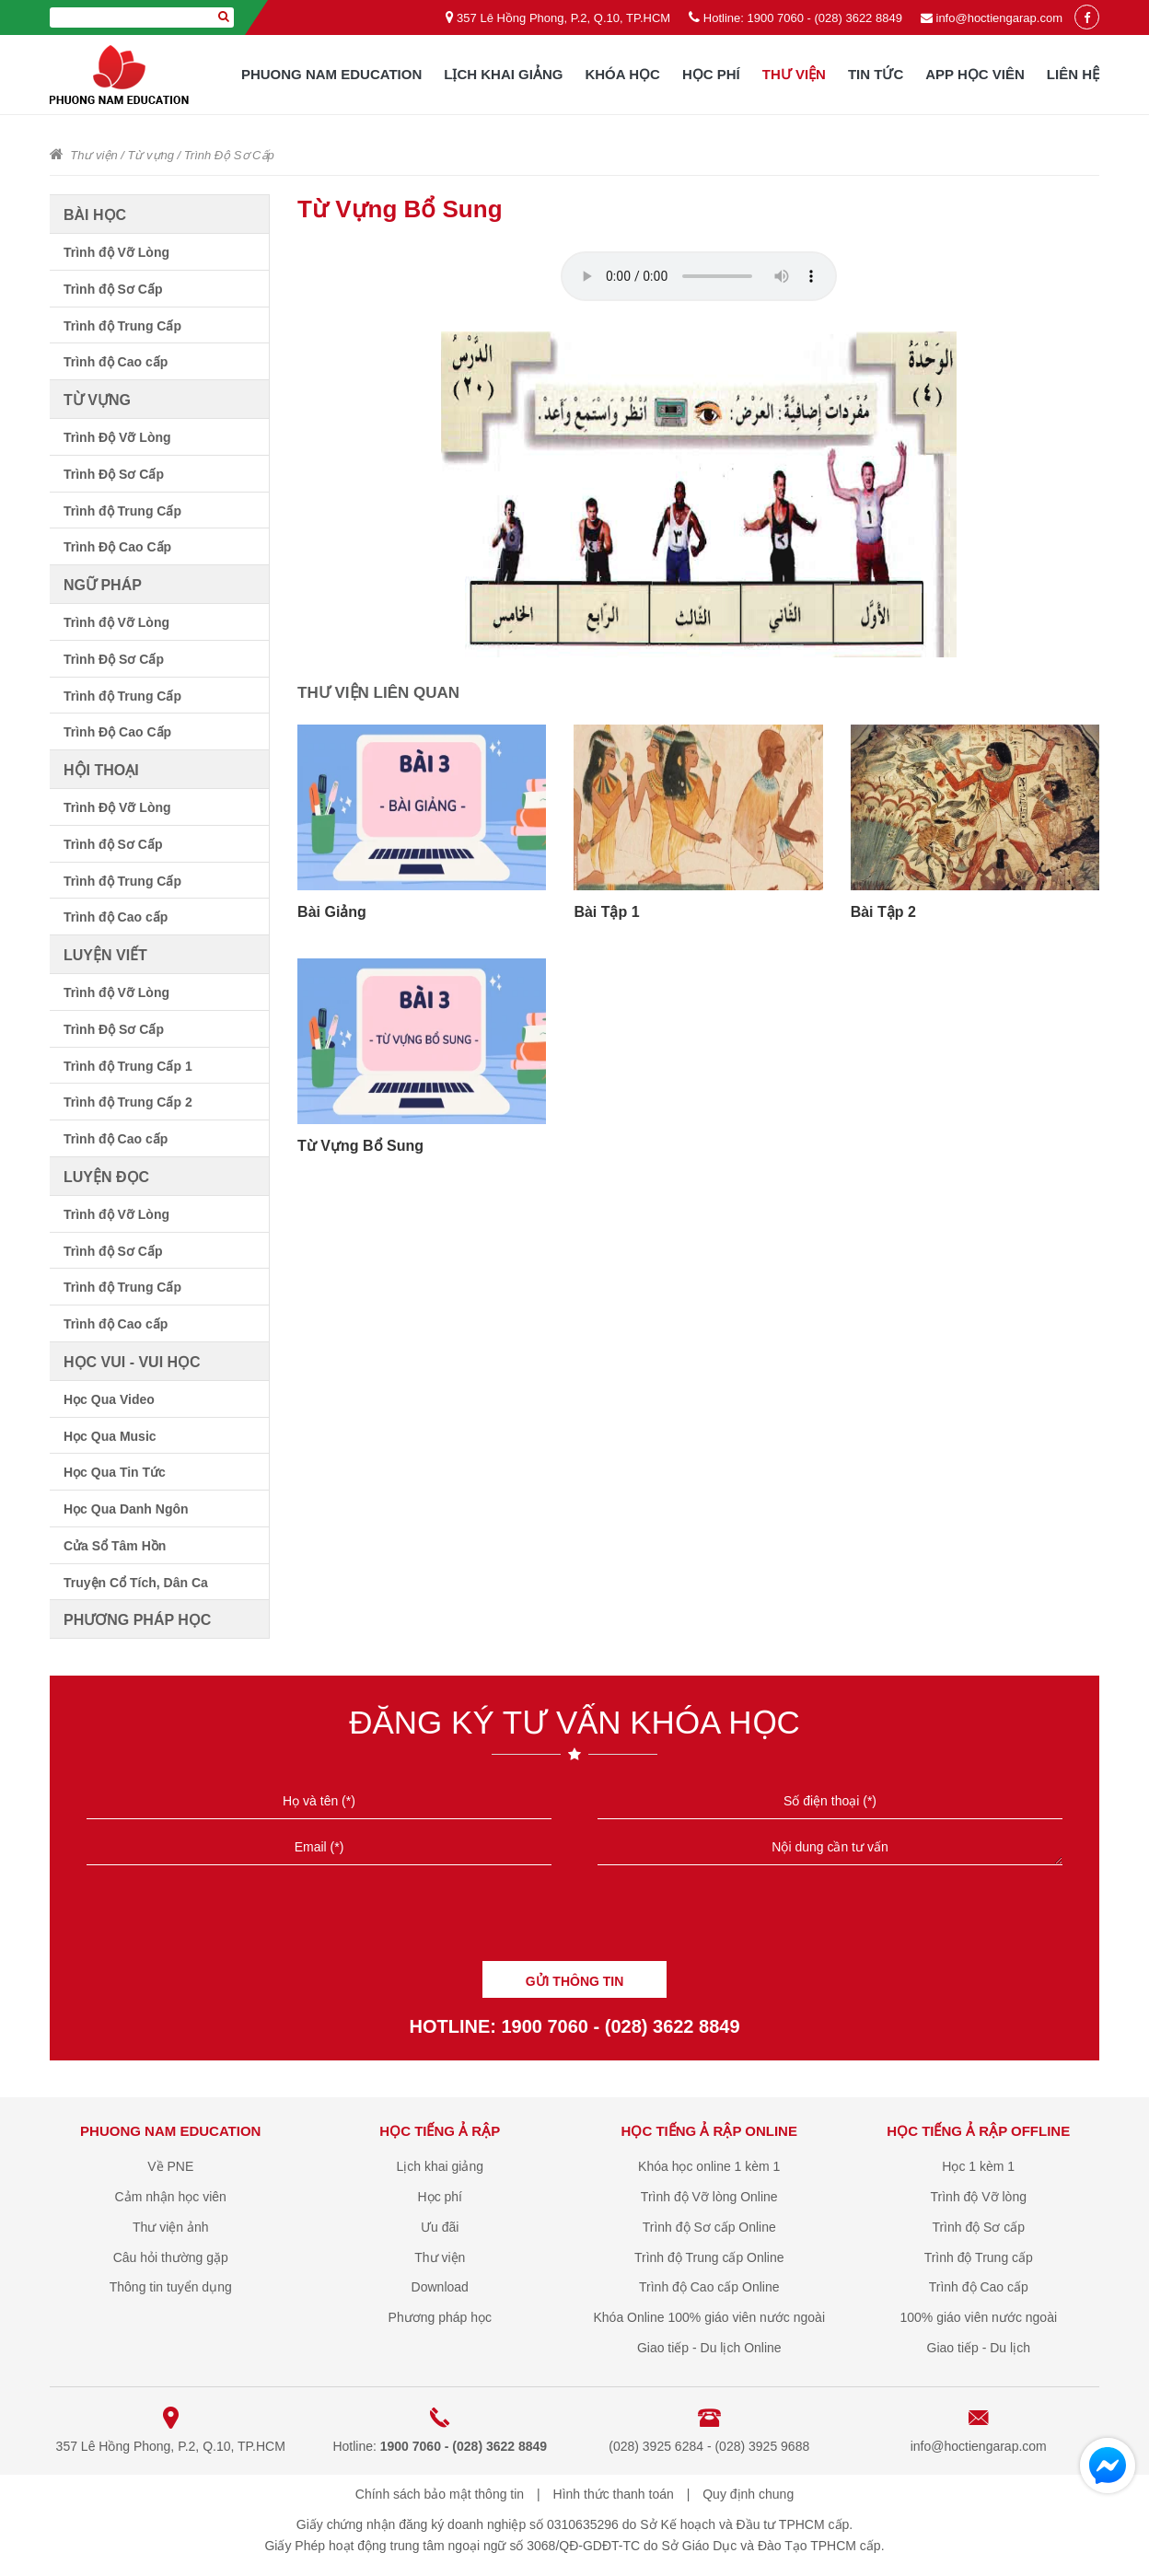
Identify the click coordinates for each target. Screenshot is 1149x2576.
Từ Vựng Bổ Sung (360, 1146)
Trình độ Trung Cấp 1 (128, 1066)
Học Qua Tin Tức (115, 1472)
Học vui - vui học (132, 1362)
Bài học (95, 215)
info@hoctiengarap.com (999, 18)
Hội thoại (101, 770)
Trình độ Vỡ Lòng (116, 252)
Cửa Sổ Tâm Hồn (115, 1545)
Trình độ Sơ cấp (978, 2227)
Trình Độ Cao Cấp (117, 547)
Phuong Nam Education (331, 74)
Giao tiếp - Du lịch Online (709, 2347)
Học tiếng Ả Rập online (709, 2131)
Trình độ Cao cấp (116, 361)
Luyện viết (105, 955)
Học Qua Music (110, 1436)
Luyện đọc (106, 1177)
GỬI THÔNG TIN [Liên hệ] (575, 1981)
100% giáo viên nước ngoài (978, 2317)
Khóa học (622, 74)
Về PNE (170, 2166)
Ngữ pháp (103, 585)
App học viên (975, 74)
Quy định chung (748, 2494)
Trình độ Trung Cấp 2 (128, 1102)
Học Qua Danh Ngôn (126, 1509)
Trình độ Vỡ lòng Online (709, 2196)
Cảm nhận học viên (170, 2196)
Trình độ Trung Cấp (122, 326)
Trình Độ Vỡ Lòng (117, 437)
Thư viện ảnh (171, 2227)
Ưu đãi (439, 2227)
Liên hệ (1073, 74)
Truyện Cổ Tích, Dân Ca (136, 1582)
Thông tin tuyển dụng (171, 2287)
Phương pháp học (137, 1620)
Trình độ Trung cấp (978, 2257)
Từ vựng (150, 155)
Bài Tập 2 (883, 912)
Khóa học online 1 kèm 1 (709, 2166)
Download (440, 2287)
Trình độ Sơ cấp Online (709, 2227)
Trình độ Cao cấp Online (709, 2287)
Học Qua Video (109, 1399)
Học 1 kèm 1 (978, 2166)
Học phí (711, 74)
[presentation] (574, 1919)
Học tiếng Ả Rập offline (978, 2131)
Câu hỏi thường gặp (170, 2257)
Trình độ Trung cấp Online (709, 2257)
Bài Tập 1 (606, 912)
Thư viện (794, 74)
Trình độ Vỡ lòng (979, 2196)
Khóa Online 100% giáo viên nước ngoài (709, 2317)
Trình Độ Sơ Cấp (229, 155)
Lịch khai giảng (503, 74)
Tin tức (875, 74)
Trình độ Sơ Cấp (113, 289)
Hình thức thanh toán (613, 2494)
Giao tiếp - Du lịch (978, 2347)
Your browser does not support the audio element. (699, 276)
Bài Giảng (331, 912)
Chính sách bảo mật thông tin (439, 2494)
